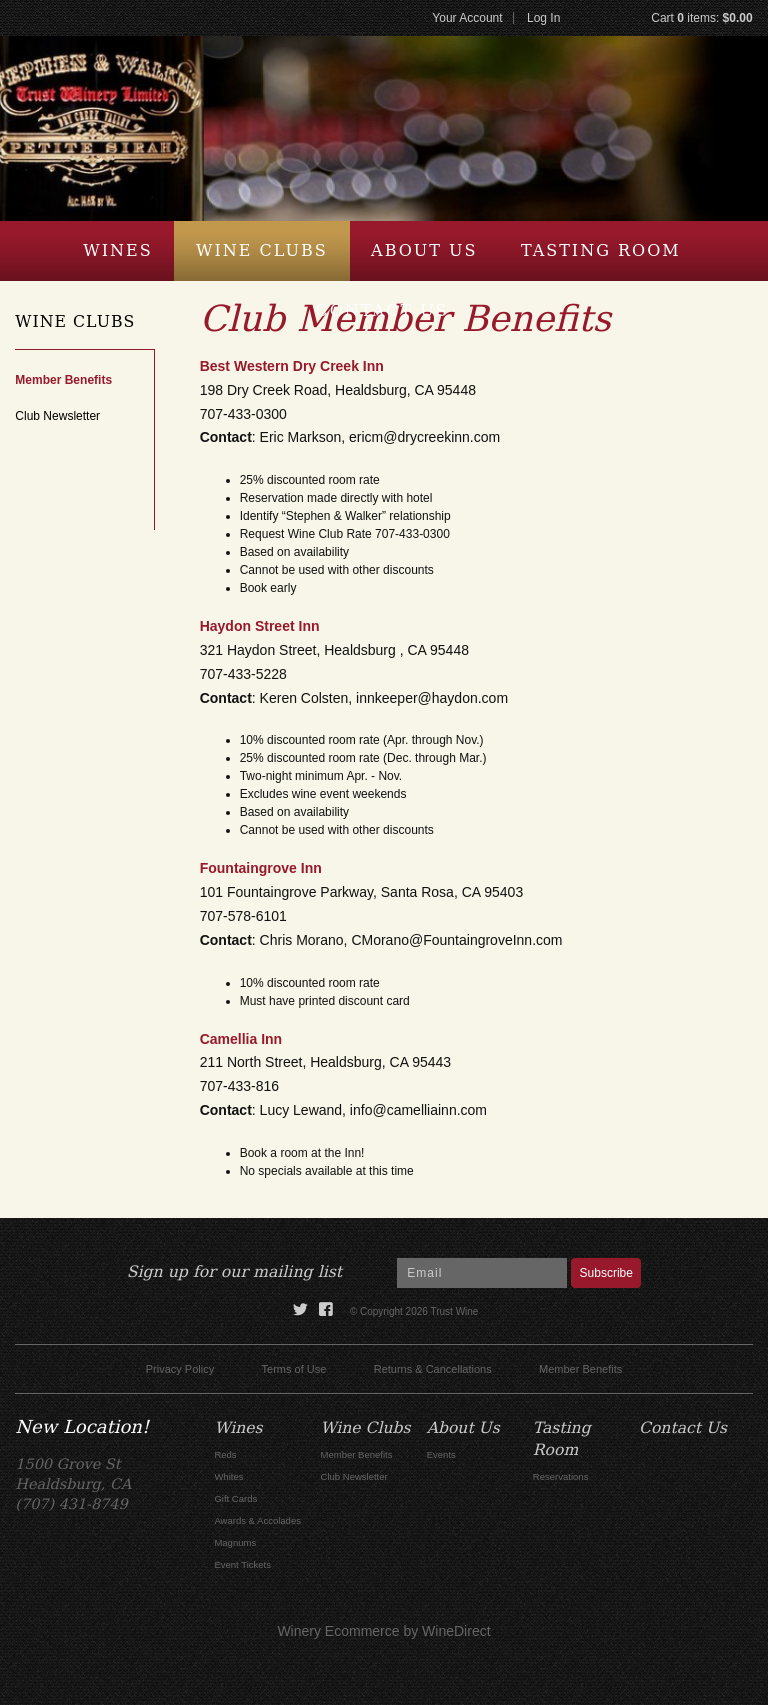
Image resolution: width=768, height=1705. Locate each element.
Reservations (561, 1476)
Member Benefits (63, 380)
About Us (424, 250)
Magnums (235, 1542)
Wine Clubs (262, 250)
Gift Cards (235, 1498)
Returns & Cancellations (433, 1369)
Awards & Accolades (257, 1520)
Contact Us (381, 310)
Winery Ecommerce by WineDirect (383, 1631)
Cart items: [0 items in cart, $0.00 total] (701, 18)
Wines (117, 250)
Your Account (467, 18)
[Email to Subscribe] (482, 1273)
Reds (225, 1454)
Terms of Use (294, 1369)
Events (441, 1454)
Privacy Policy (180, 1369)
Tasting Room (601, 250)
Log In (543, 18)
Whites (228, 1476)
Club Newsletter (57, 416)
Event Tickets (242, 1564)
